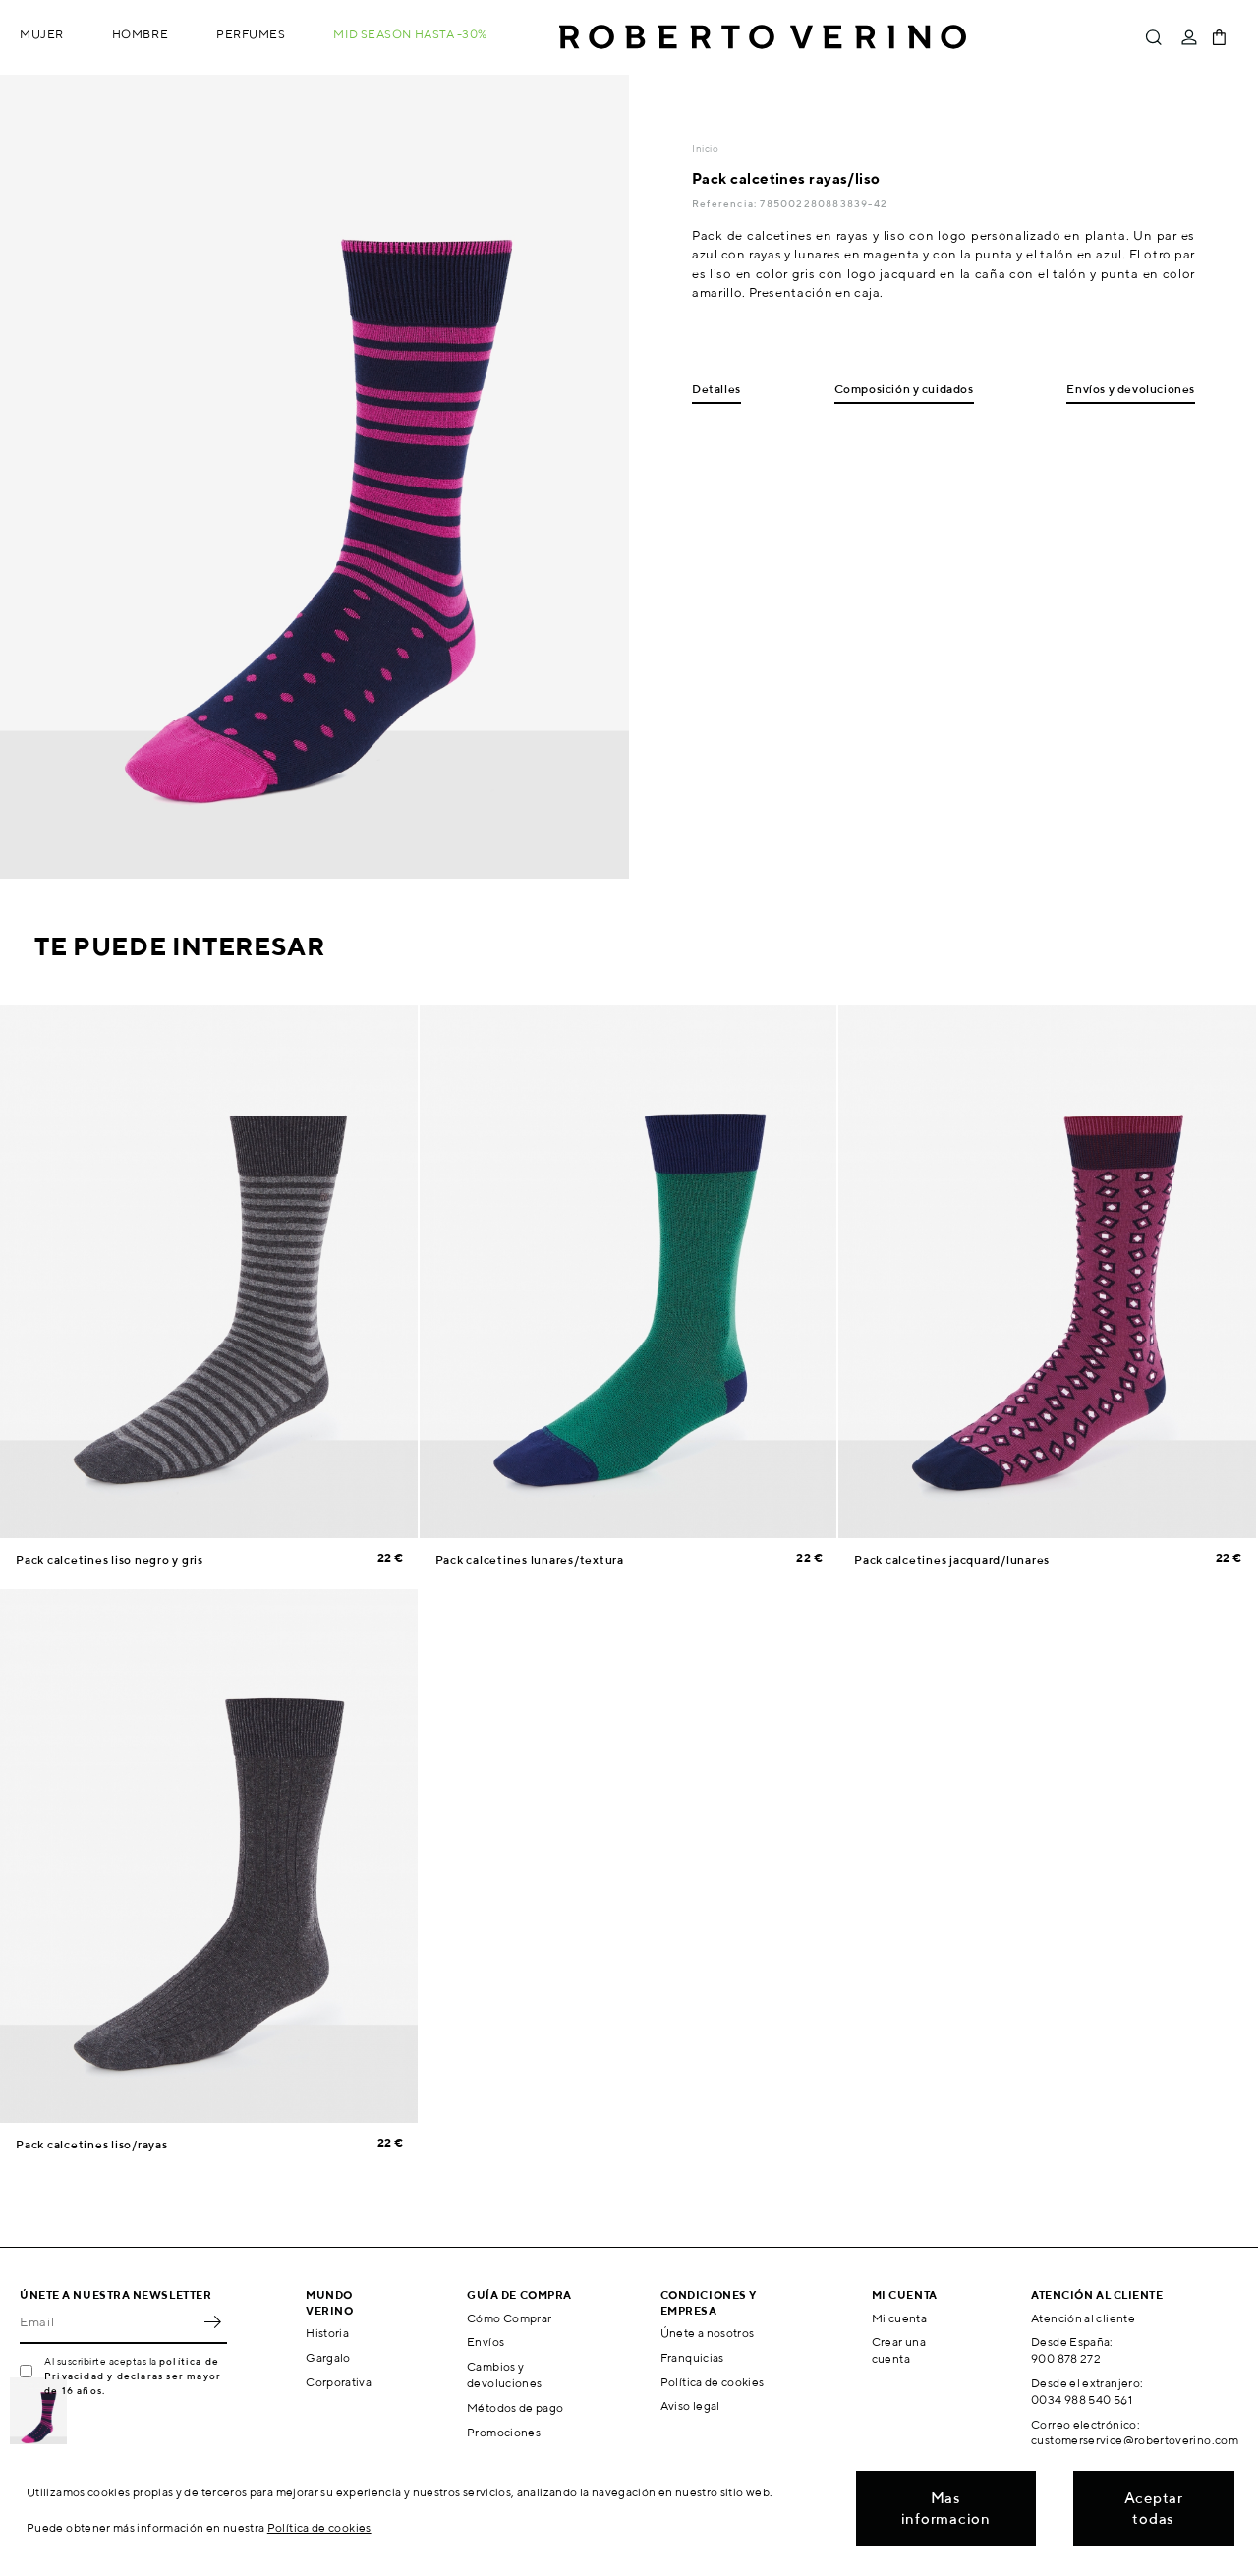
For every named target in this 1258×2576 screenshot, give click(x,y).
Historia (327, 2332)
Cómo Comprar (509, 2318)
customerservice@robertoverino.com (1134, 2440)
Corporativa (339, 2382)
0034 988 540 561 (1081, 2399)
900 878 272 (1066, 2358)
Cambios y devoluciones (504, 2374)
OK (212, 2322)
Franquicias (692, 2357)
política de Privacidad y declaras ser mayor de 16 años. (132, 2375)
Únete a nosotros (707, 2332)
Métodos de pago (515, 2407)
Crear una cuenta (899, 2350)
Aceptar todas (1153, 2508)
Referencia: (726, 203)
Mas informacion (946, 2508)
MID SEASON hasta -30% (410, 34)
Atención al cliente (1083, 2318)
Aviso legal (690, 2405)
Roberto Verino (762, 37)
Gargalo (328, 2357)
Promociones (504, 2432)
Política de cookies (712, 2382)
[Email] (109, 2322)
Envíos (485, 2341)
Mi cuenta (899, 2318)
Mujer (42, 34)
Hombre (140, 34)
